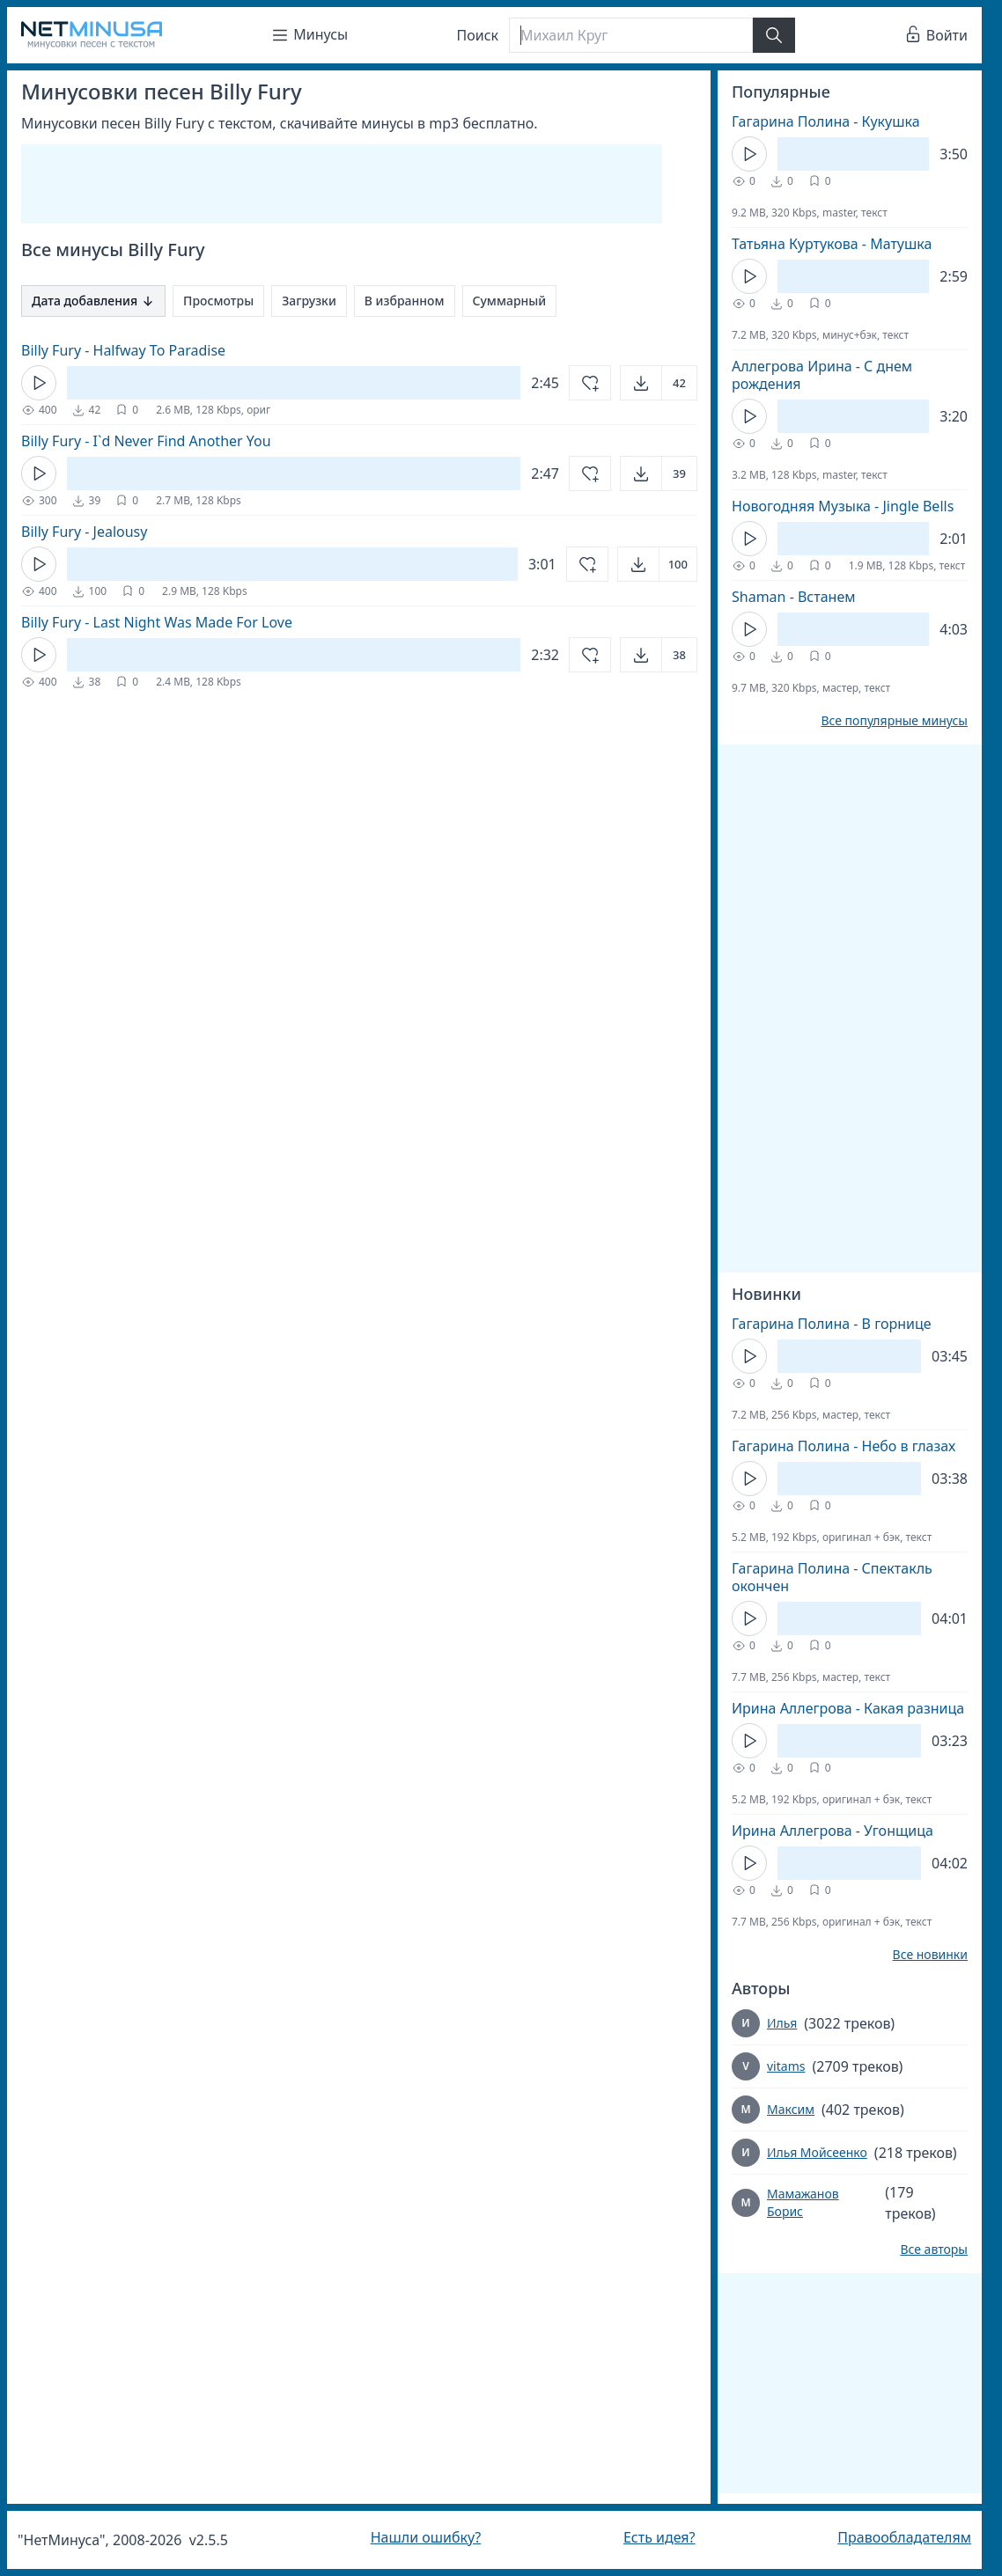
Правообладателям (904, 2537)
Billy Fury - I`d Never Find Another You (146, 441)
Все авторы (934, 2249)
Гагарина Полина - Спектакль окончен (832, 1577)
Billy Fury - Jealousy (84, 531)
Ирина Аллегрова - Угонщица (832, 1830)
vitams (786, 2066)
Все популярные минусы (894, 721)
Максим (790, 2109)
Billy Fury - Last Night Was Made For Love (156, 622)
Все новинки (930, 1955)
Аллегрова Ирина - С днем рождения (822, 375)
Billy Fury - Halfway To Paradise (123, 350)
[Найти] (774, 35)
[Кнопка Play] (38, 382)
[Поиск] (630, 35)
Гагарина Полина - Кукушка (826, 121)
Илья (782, 2023)
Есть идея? (659, 2537)
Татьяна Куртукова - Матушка (832, 244)
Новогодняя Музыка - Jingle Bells (843, 506)
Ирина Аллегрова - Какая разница (848, 1708)
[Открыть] (658, 383)
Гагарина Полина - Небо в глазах (843, 1446)
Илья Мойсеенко (817, 2152)
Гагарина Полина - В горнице (832, 1323)
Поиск (478, 35)
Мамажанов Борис (803, 2202)
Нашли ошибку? (426, 2537)
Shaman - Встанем (794, 596)
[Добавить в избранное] (590, 383)
